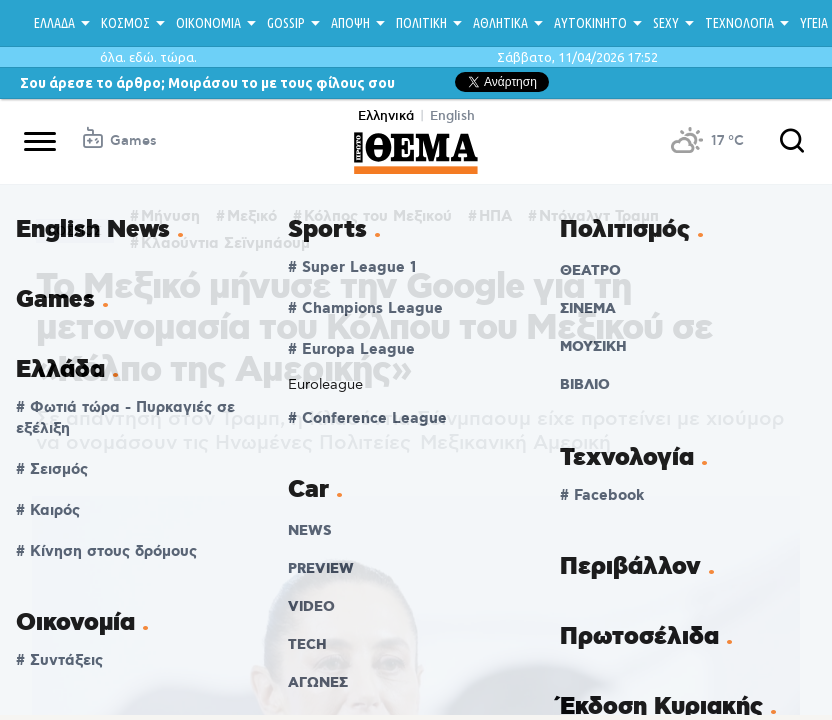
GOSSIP (286, 23)
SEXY (666, 23)
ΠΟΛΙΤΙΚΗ (421, 23)
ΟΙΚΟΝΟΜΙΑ (208, 23)
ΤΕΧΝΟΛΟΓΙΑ (739, 23)
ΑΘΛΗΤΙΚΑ (500, 23)
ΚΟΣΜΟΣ (125, 23)
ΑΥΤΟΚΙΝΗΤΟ (590, 23)
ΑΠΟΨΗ (350, 23)
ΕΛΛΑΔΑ (54, 23)
